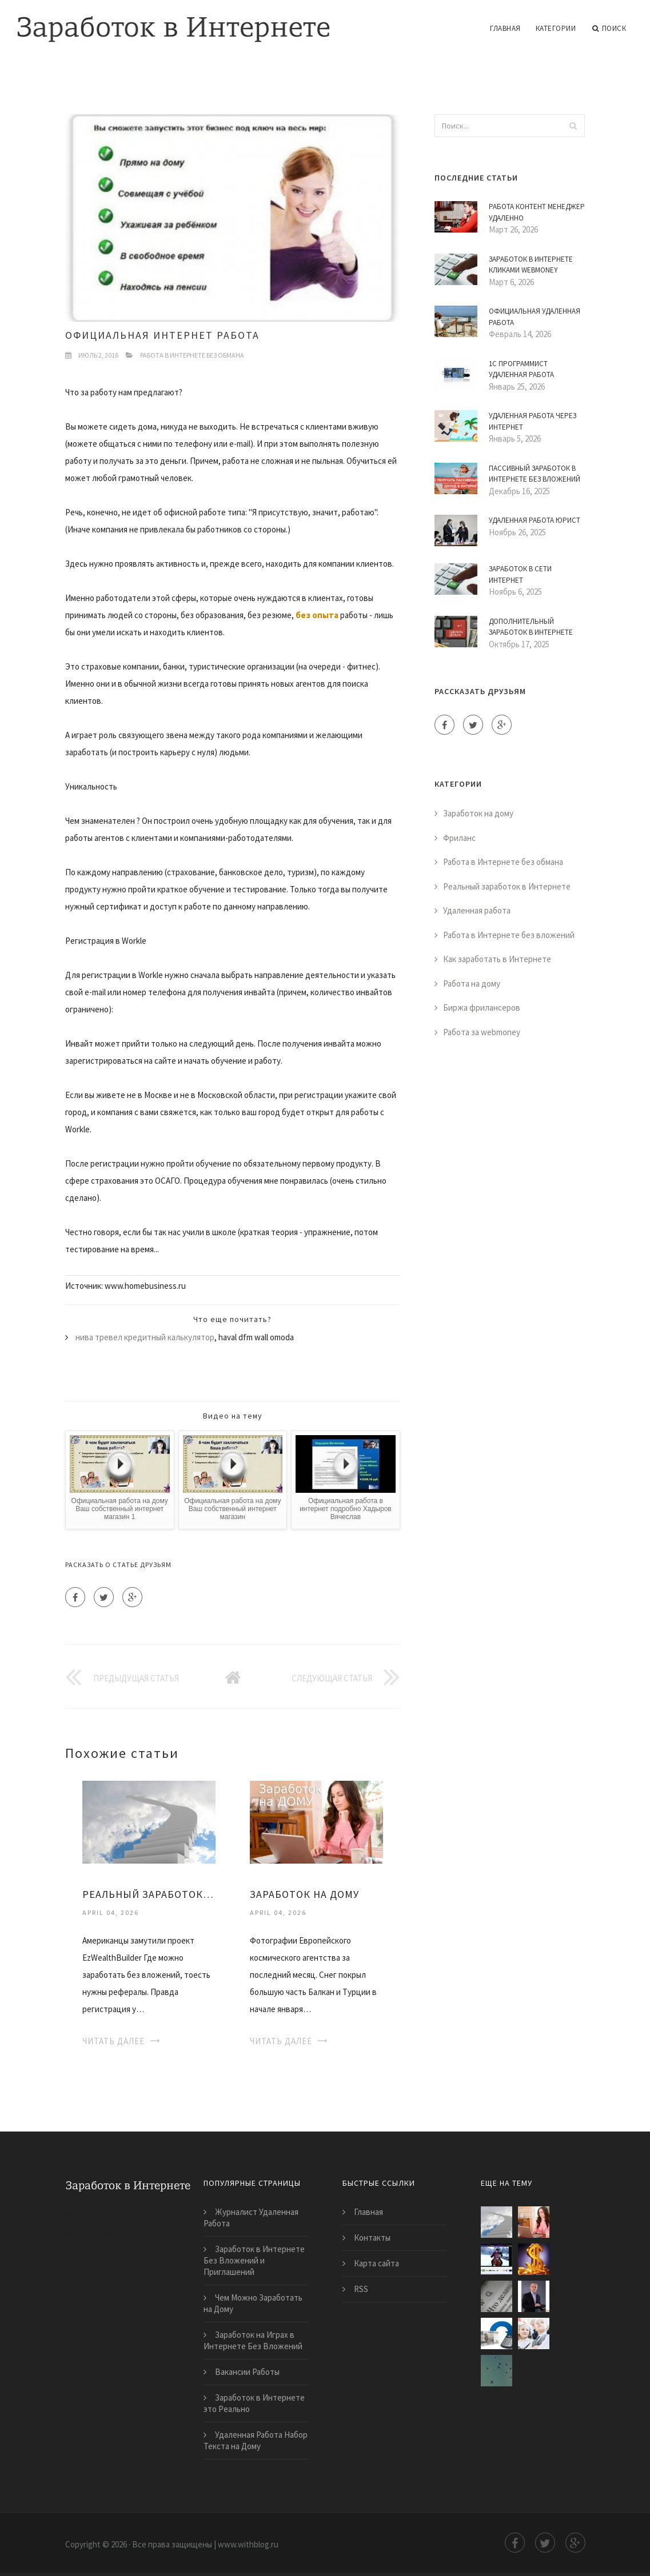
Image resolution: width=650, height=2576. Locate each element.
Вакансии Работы (247, 2371)
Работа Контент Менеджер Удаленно (537, 212)
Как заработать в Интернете (497, 959)
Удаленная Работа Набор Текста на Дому (256, 2440)
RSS (361, 2288)
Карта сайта (376, 2263)
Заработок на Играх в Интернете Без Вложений (253, 2340)
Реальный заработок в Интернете (507, 886)
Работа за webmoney (481, 1032)
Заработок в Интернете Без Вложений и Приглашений (254, 2260)
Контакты (372, 2237)
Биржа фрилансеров (481, 1007)
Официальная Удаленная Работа (534, 316)
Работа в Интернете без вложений (509, 935)
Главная (505, 28)
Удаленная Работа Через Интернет (532, 421)
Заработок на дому (478, 813)
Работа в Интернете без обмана (192, 355)
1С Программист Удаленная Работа (521, 369)
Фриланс (459, 837)
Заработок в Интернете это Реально (254, 2403)
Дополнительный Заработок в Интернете (531, 627)
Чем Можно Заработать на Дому (253, 2303)
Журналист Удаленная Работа (251, 2217)
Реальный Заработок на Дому (149, 1894)
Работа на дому (471, 983)
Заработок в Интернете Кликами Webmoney (531, 264)
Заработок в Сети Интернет (520, 574)
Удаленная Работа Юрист (534, 520)
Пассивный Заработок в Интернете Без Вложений (534, 473)
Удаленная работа (477, 910)
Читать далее (113, 2041)
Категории (556, 28)
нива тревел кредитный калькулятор (144, 1337)
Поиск (609, 28)
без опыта (317, 615)
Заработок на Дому (304, 1894)
